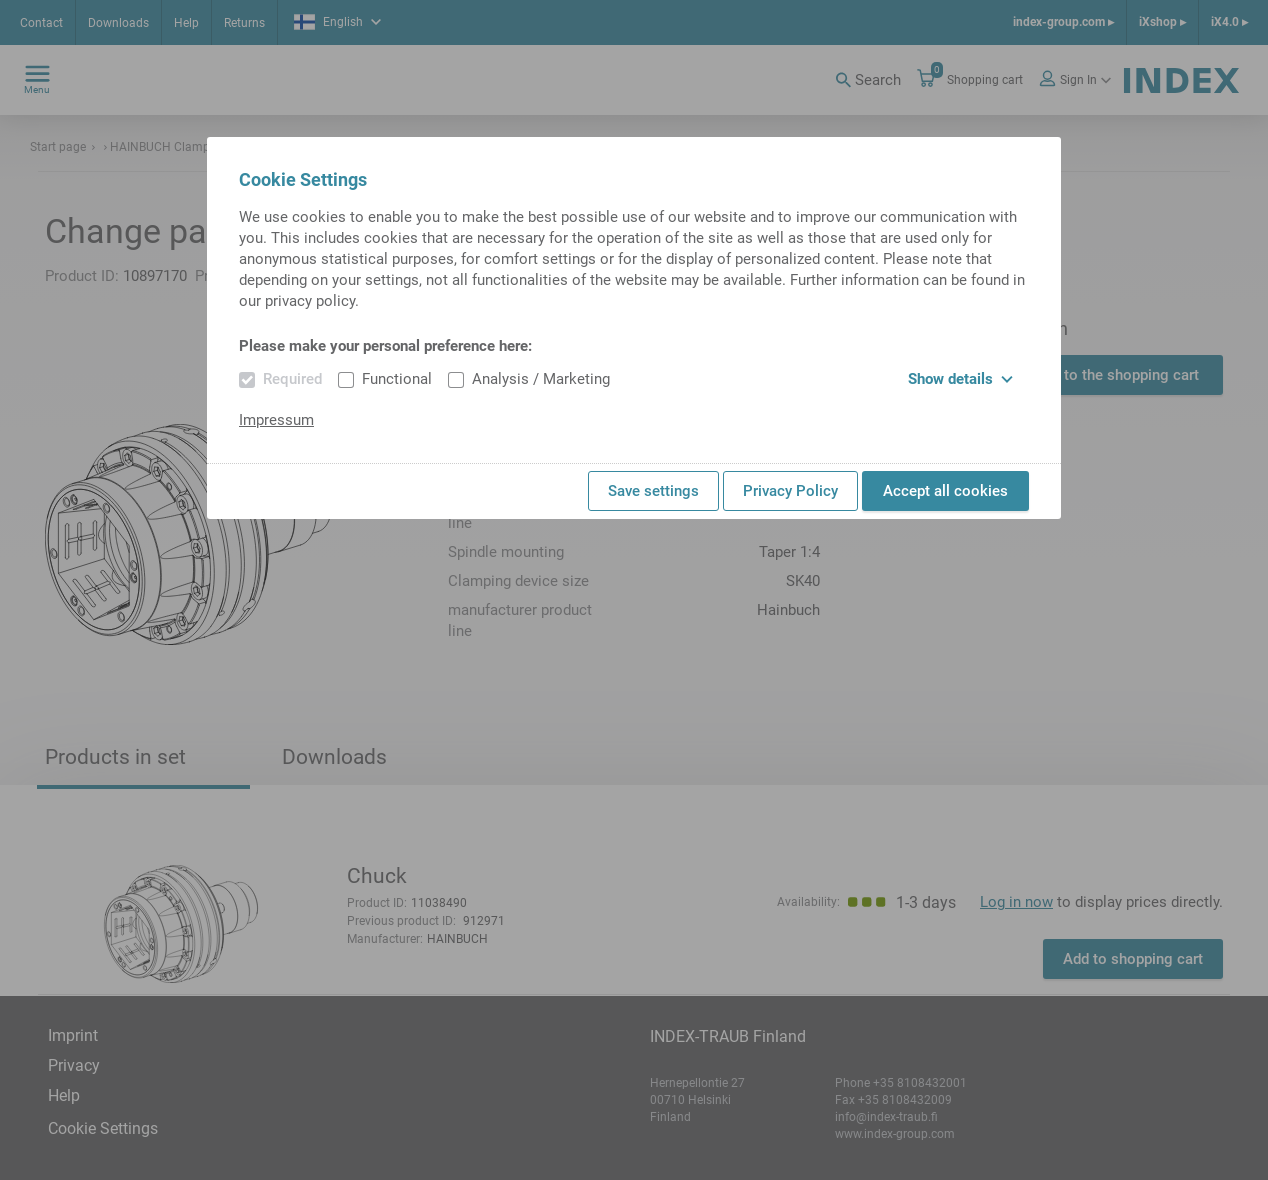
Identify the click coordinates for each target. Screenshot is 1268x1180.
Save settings (653, 491)
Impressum (276, 420)
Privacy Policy (790, 491)
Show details (960, 379)
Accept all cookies (945, 491)
